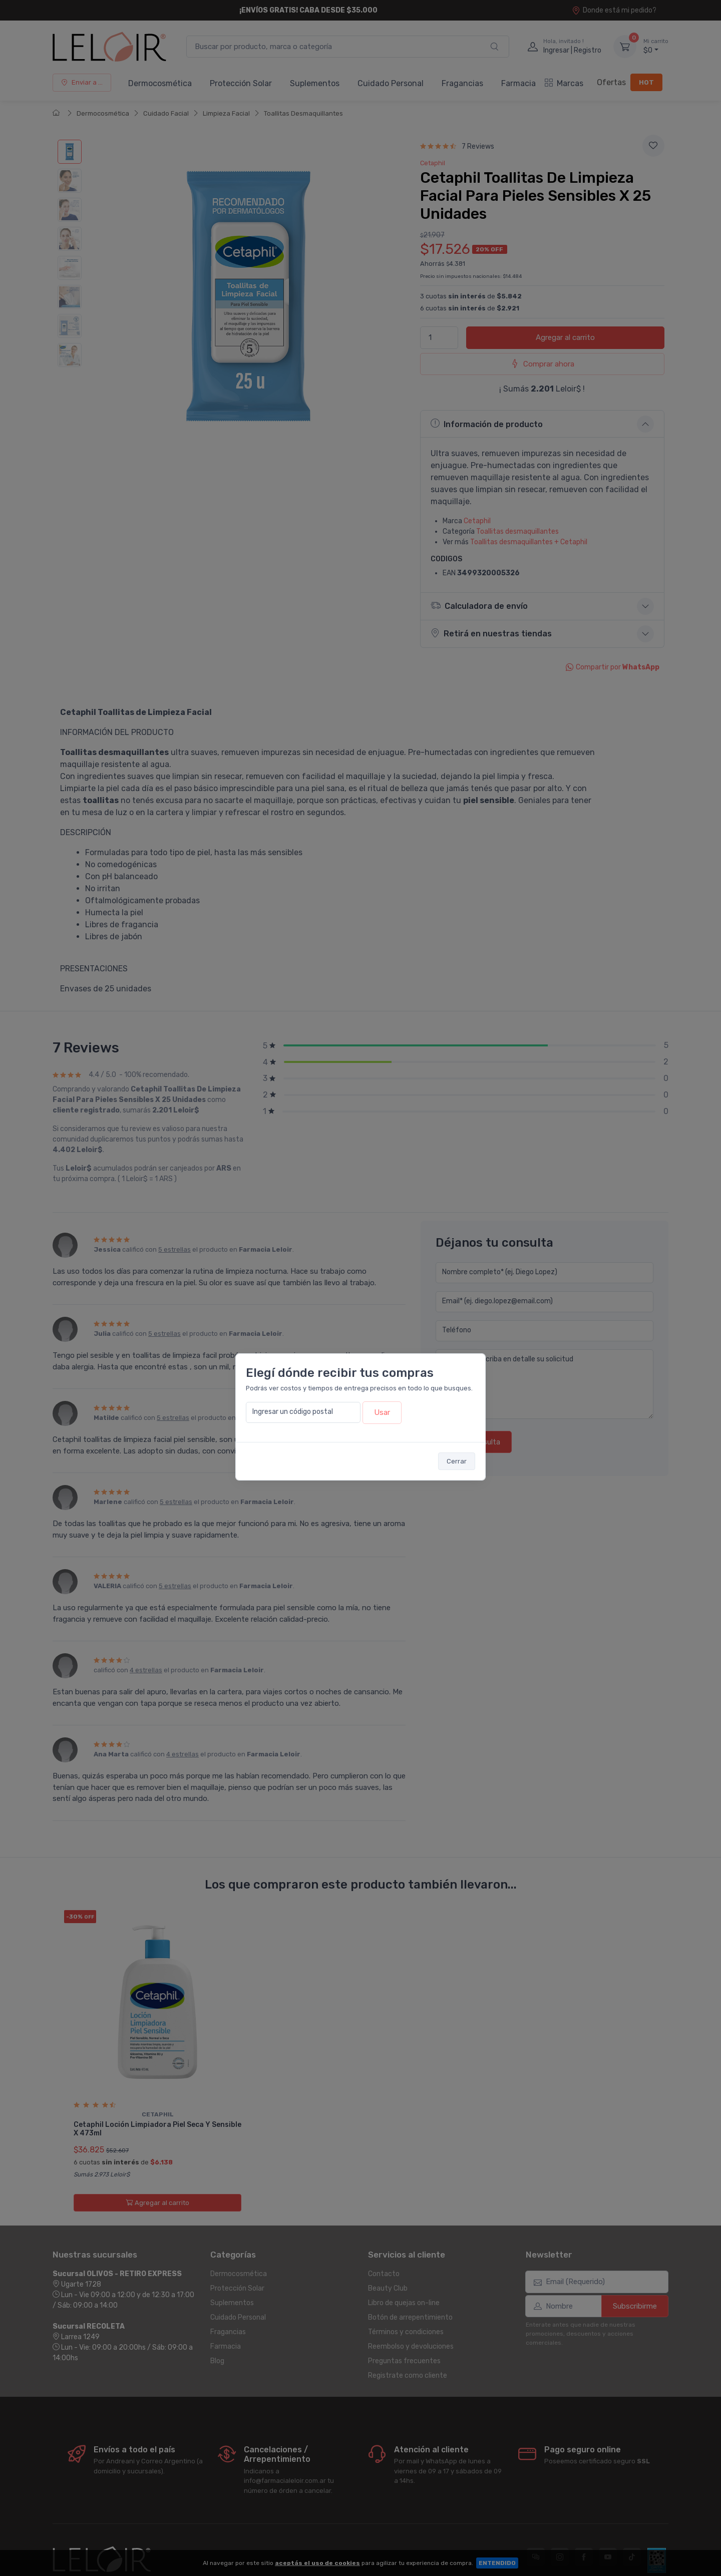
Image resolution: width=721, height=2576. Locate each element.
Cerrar (457, 1461)
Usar (382, 1412)
